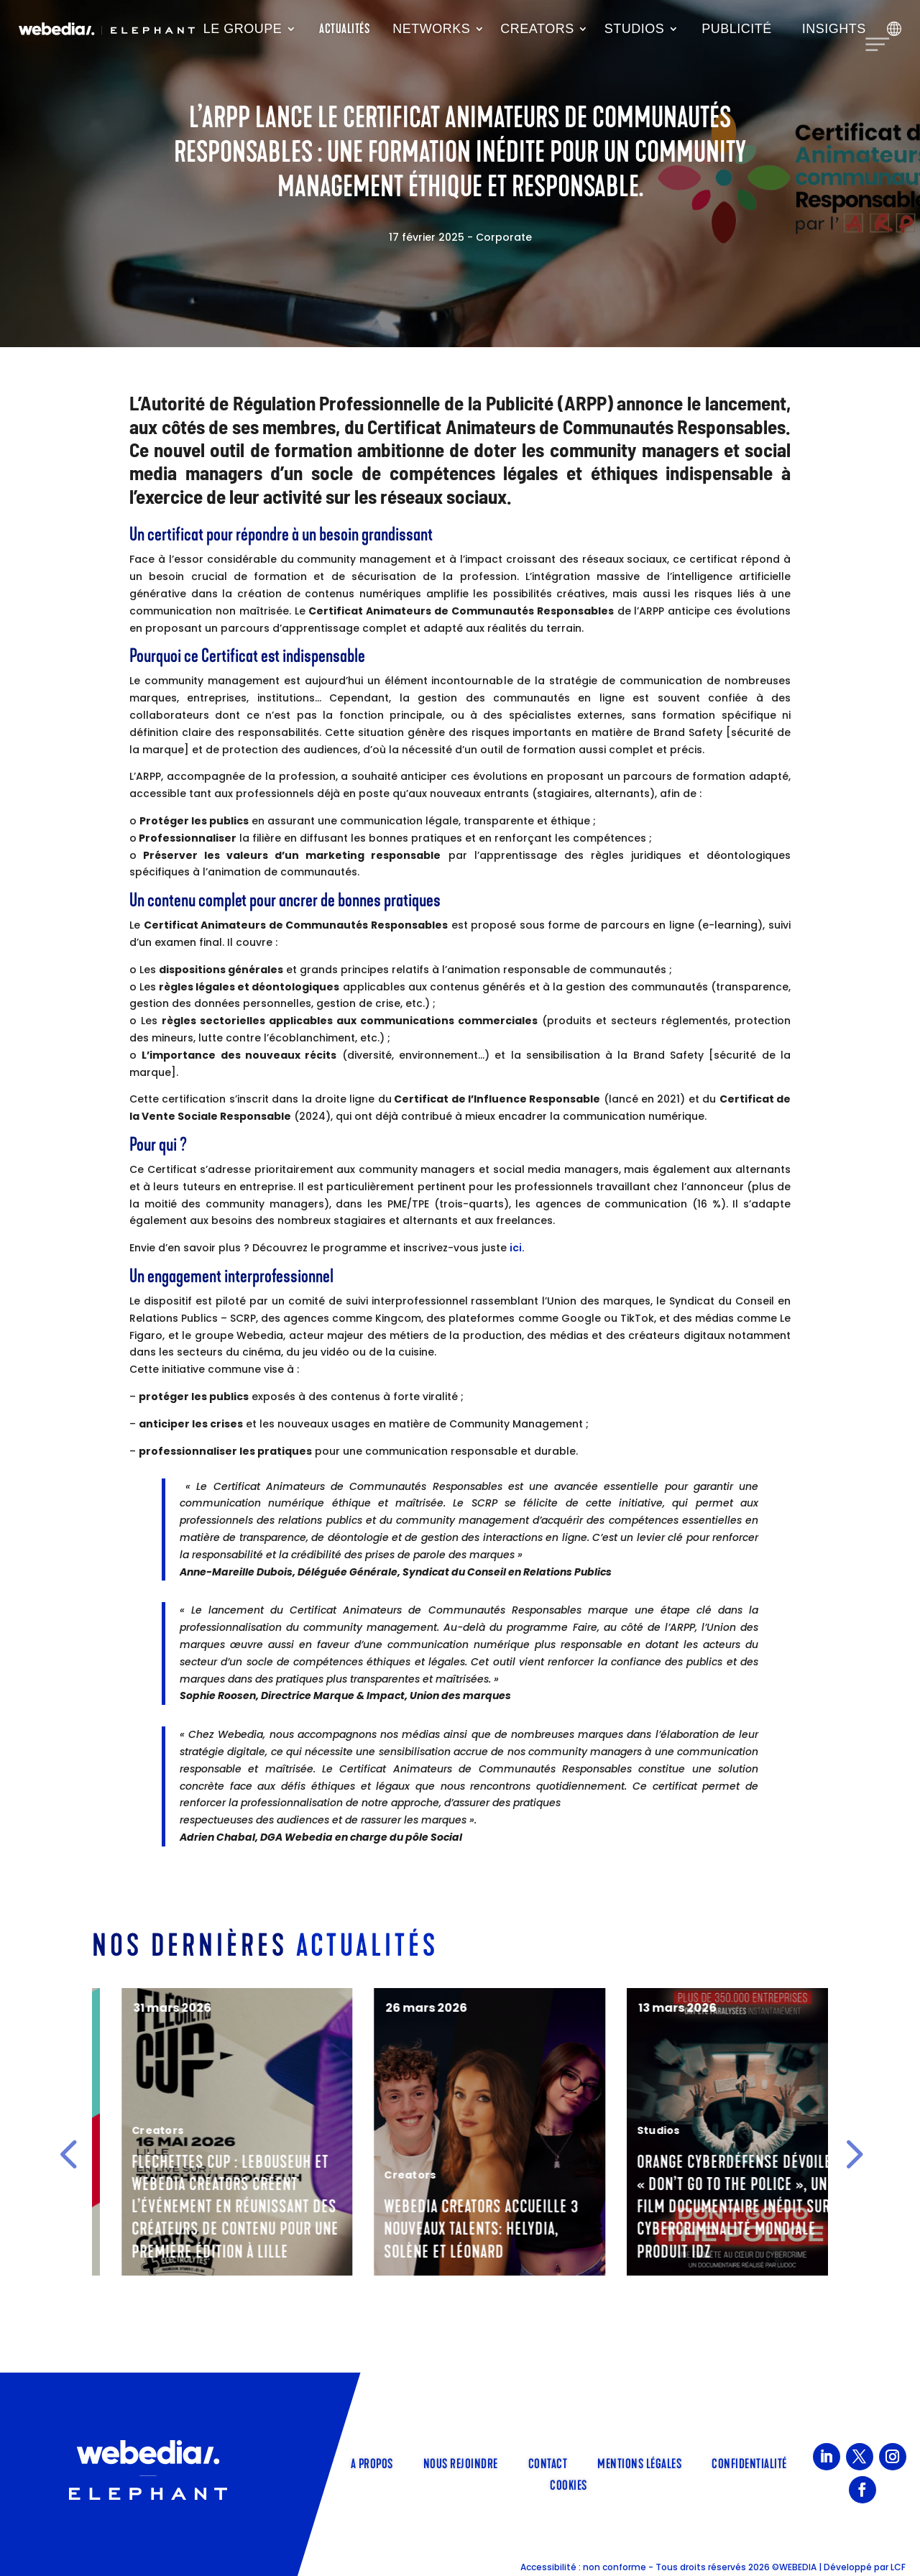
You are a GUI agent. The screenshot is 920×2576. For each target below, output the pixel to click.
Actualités (344, 29)
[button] (68, 2153)
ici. (517, 1248)
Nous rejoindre (460, 2462)
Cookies (568, 2484)
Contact (548, 2462)
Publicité (737, 29)
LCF (898, 2567)
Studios (634, 29)
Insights (834, 29)
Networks (431, 29)
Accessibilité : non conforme (583, 2567)
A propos (372, 2462)
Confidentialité (749, 2462)
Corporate (504, 237)
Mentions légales (639, 2462)
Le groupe (242, 29)
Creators (537, 29)
